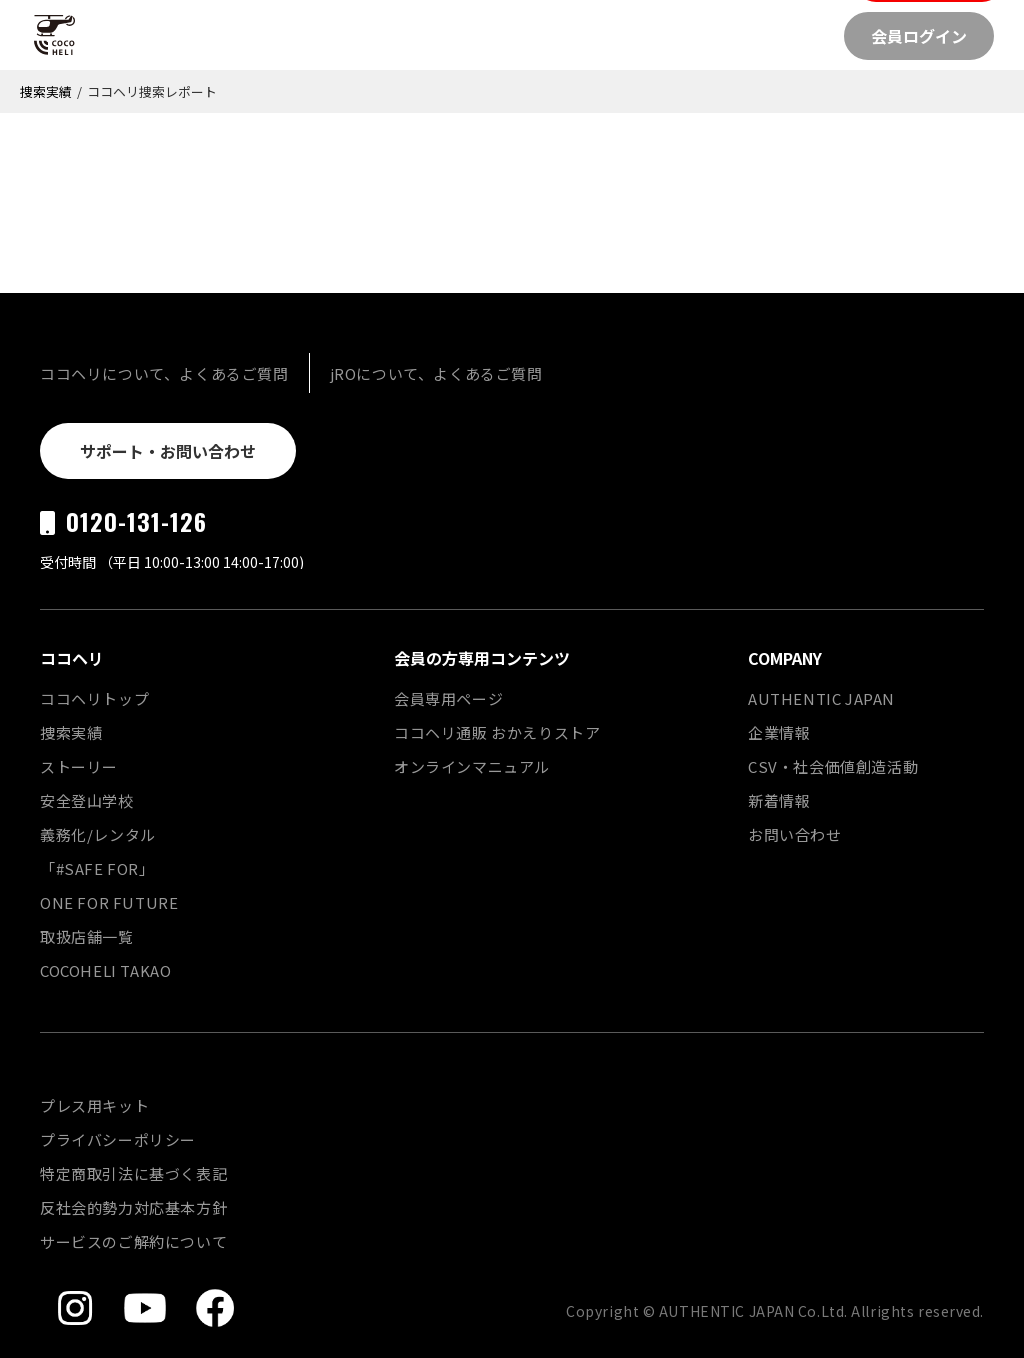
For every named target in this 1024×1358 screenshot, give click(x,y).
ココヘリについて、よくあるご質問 (164, 373)
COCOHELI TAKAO (105, 970)
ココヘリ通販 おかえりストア (497, 732)
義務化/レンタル (98, 834)
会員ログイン (919, 36)
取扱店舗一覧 (87, 936)
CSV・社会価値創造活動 (833, 766)
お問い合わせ (795, 834)
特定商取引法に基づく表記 (133, 1173)
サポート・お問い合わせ (168, 451)
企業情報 (779, 732)
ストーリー (79, 766)
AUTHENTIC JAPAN (821, 698)
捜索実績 (46, 91)
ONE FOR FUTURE (109, 902)
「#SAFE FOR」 (97, 868)
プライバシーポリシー (118, 1139)
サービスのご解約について (133, 1241)
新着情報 (779, 800)
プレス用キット (94, 1105)
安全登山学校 (87, 800)
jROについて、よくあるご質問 (436, 373)
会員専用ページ (448, 698)
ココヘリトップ (94, 698)
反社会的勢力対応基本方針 (133, 1207)
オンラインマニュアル (472, 766)
